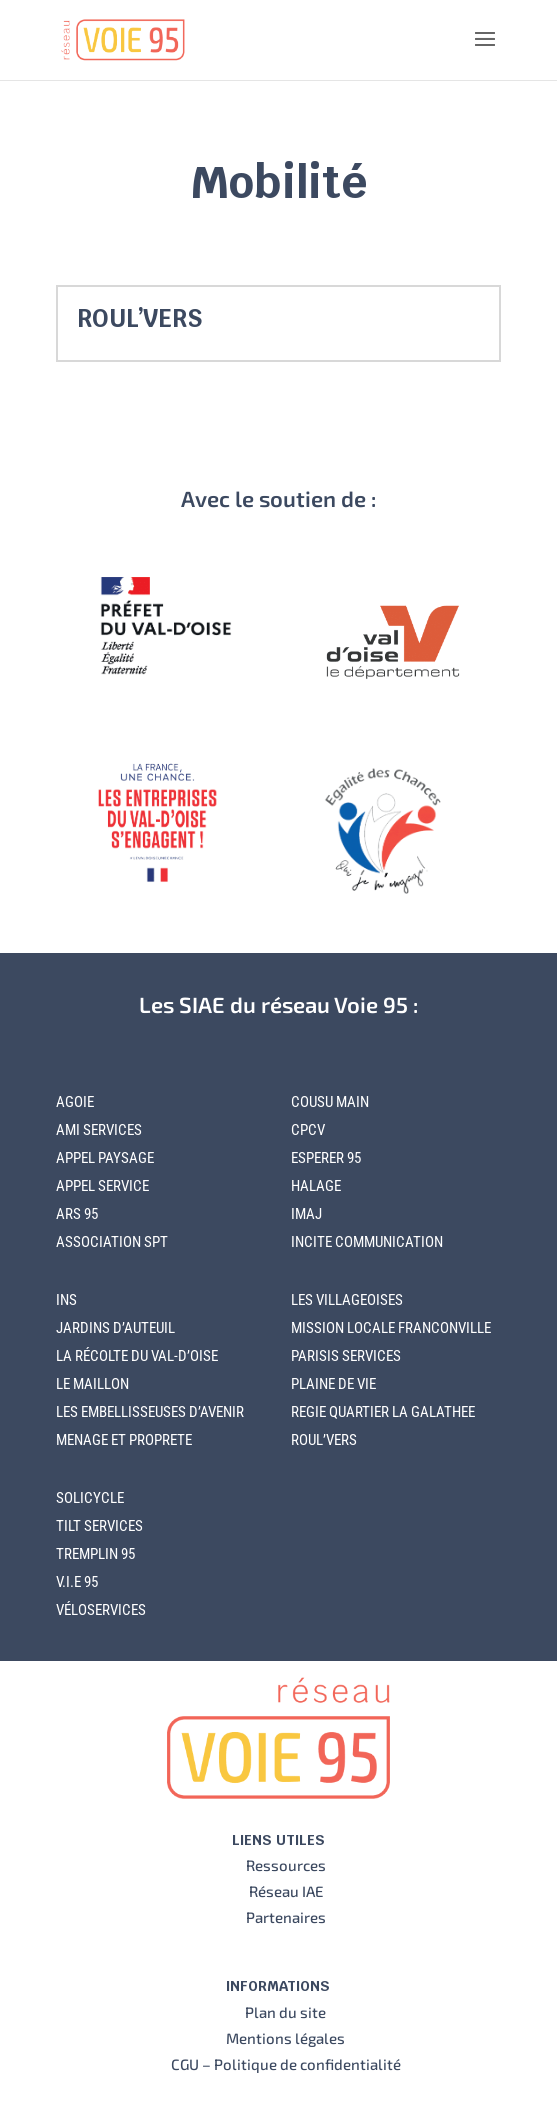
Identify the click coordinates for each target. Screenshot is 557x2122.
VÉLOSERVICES (101, 1610)
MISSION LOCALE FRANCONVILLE (391, 1328)
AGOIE (75, 1102)
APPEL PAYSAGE (105, 1158)
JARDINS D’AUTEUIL (115, 1328)
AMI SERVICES (99, 1130)
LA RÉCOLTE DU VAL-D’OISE (137, 1356)
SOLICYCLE (90, 1498)
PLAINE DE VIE (333, 1384)
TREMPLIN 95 (95, 1554)
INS (66, 1300)
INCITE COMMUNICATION (367, 1242)
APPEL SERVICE (102, 1186)
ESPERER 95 (326, 1158)
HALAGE (316, 1186)
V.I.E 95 (77, 1582)
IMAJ (306, 1214)
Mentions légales (285, 2038)
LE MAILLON (92, 1384)
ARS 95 (77, 1214)
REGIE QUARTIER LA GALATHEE (383, 1412)
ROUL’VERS (139, 318)
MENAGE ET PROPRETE (124, 1440)
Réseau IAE (286, 1891)
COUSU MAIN (330, 1102)
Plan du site (285, 2012)
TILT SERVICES (99, 1526)
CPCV (308, 1130)
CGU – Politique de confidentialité (286, 2064)
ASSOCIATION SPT (112, 1242)
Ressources (286, 1865)
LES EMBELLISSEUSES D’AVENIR (150, 1412)
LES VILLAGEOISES (347, 1300)
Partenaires (286, 1917)
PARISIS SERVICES (346, 1356)
